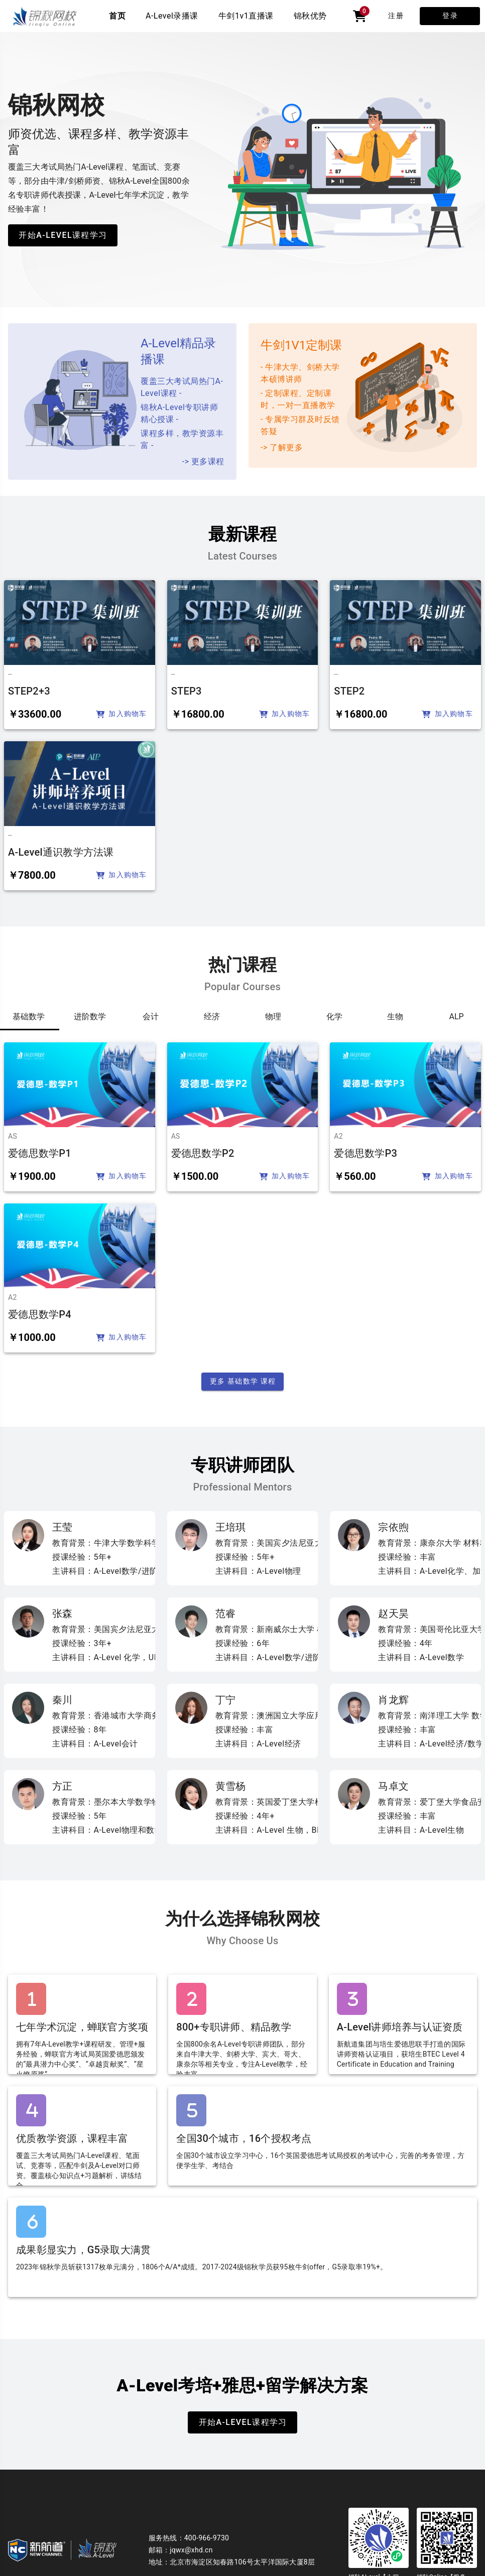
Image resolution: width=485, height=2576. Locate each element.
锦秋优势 (310, 16)
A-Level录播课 (172, 16)
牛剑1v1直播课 (246, 16)
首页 (117, 16)
